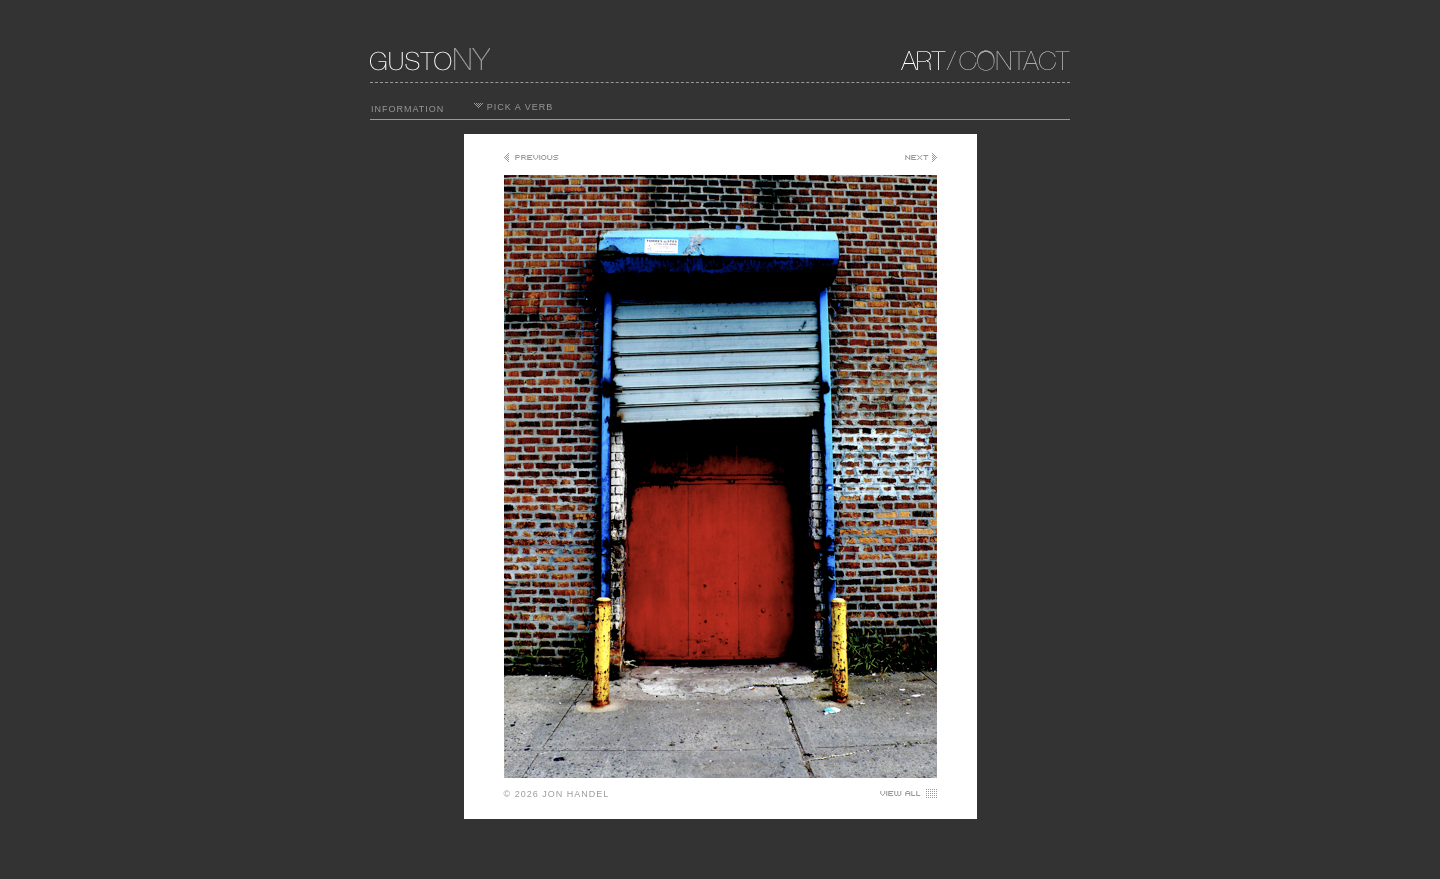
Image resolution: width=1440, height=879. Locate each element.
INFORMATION (407, 109)
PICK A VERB (513, 107)
